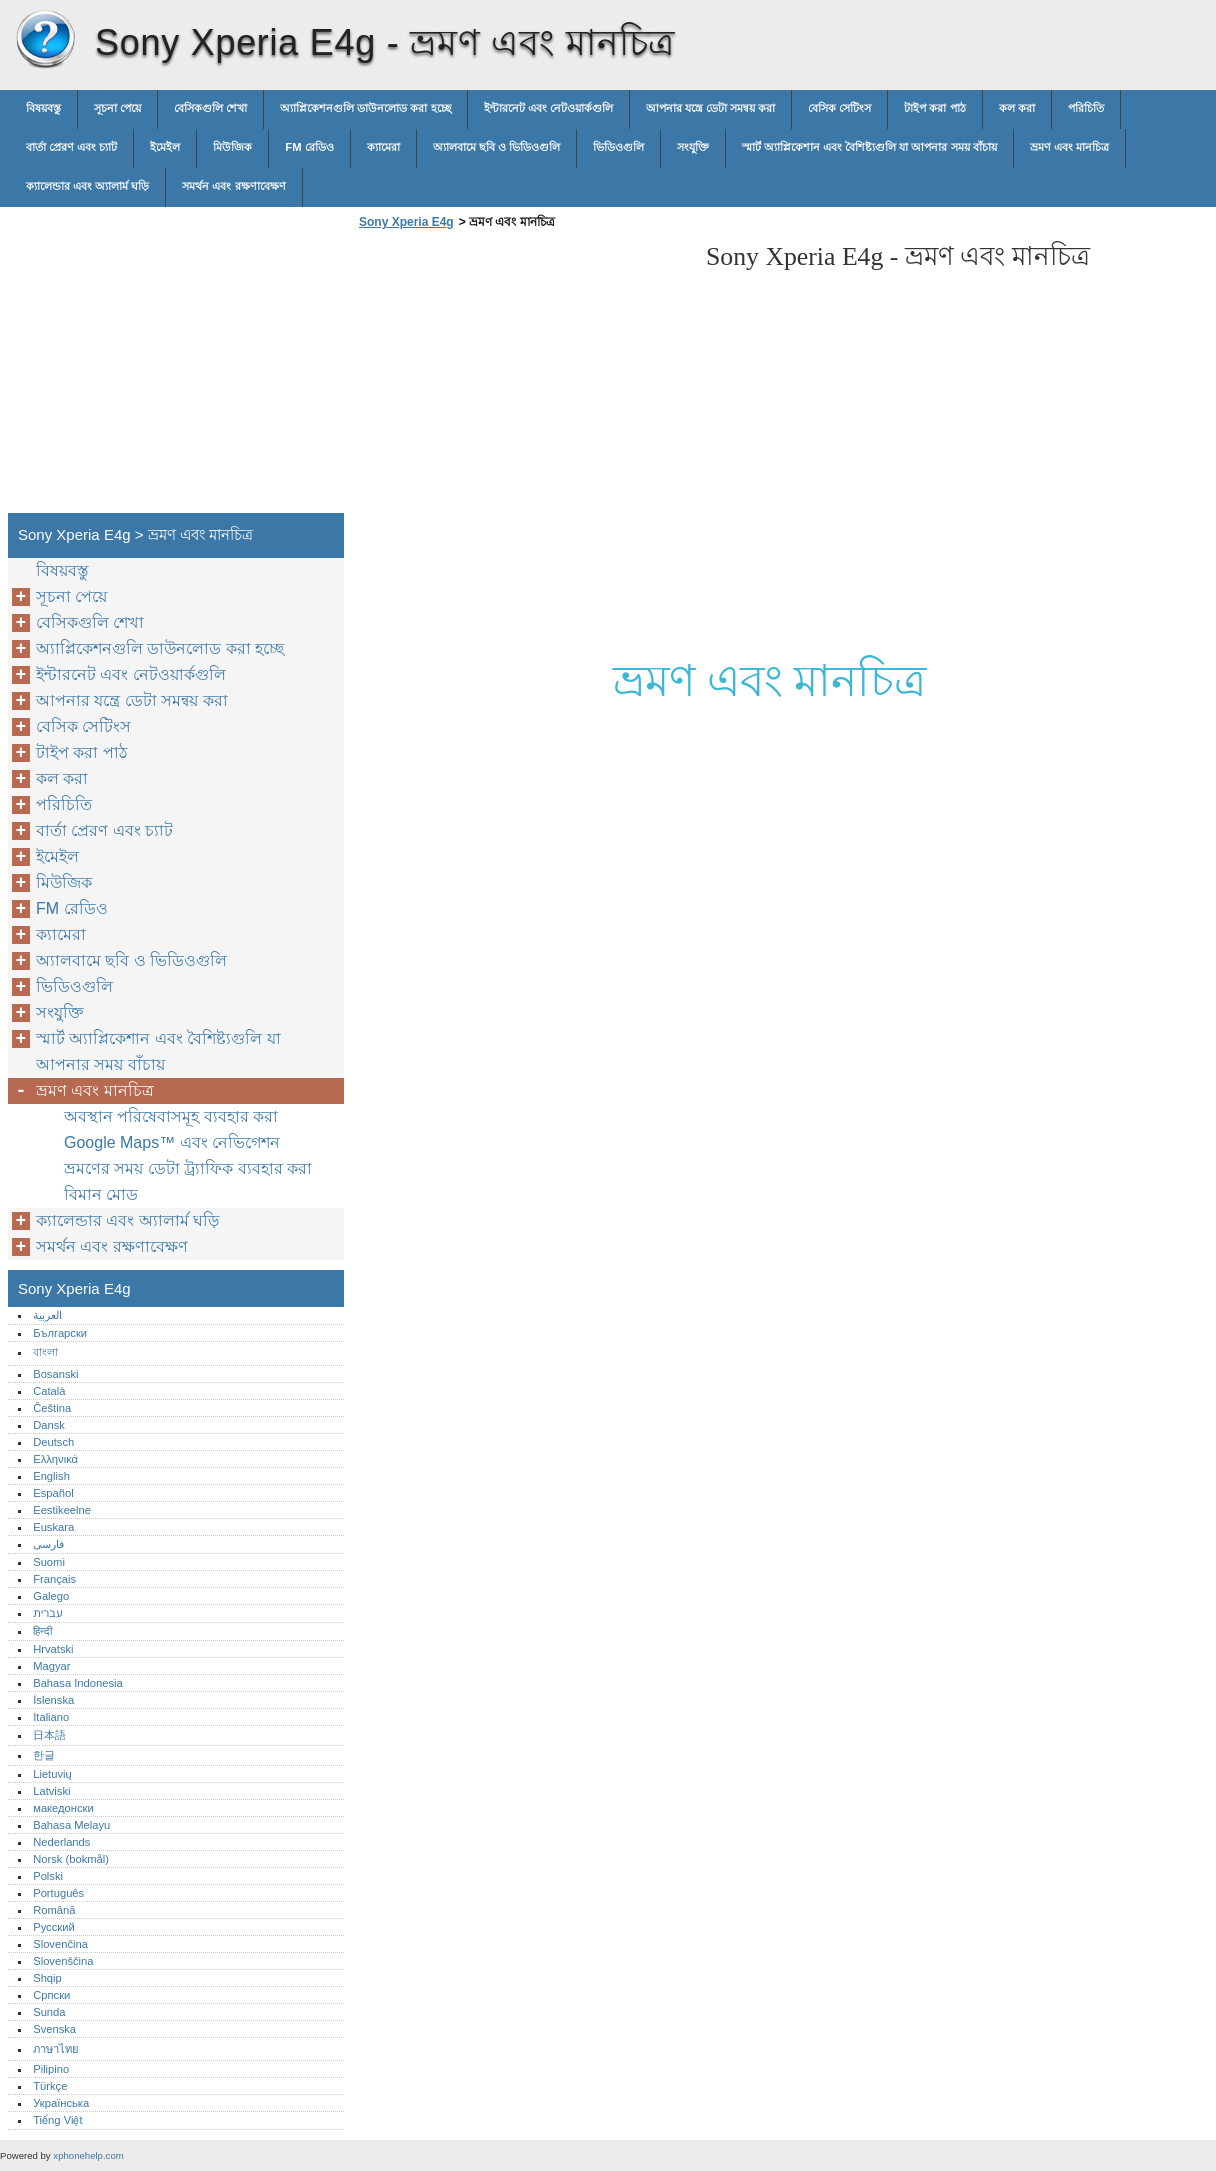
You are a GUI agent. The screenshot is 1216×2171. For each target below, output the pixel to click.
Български (60, 1333)
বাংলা (45, 1352)
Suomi (49, 1562)
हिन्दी (42, 1631)
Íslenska (53, 1700)
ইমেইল (165, 147)
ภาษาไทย (56, 2049)
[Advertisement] (522, 377)
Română (54, 1910)
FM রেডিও (309, 147)
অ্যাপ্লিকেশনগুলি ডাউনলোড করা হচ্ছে (365, 108)
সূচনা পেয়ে (117, 108)
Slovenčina (60, 1944)
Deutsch (53, 1442)
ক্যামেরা (383, 147)
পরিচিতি (1086, 108)
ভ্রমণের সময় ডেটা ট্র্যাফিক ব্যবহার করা (188, 1168)
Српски (51, 1995)
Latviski (51, 1791)
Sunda (49, 2012)
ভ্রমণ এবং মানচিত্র (1069, 147)
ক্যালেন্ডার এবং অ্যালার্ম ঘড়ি (87, 186)
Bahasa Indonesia (78, 1683)
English (51, 1476)
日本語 (49, 1735)
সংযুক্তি (693, 147)
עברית (47, 1613)
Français (54, 1579)
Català (49, 1391)
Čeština (52, 1408)
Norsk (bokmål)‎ (71, 1859)
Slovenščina (63, 1961)
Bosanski (55, 1374)
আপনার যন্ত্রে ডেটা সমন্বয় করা (710, 108)
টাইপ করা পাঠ (934, 108)
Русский (54, 1927)
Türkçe (50, 2086)
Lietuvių (52, 1774)
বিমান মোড (101, 1194)
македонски (63, 1808)
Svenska (54, 2029)
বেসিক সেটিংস (839, 108)
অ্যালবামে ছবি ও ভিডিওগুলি (496, 147)
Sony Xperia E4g (45, 40)
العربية (47, 1315)
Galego (51, 1596)
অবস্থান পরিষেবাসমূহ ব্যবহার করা (171, 1116)
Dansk (49, 1425)
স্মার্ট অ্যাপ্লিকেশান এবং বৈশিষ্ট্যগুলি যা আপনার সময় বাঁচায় (869, 147)
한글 (44, 1755)
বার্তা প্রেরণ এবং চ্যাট (71, 147)
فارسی (48, 1544)
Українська (61, 2103)
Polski (48, 1876)
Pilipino (51, 2069)
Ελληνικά (55, 1459)
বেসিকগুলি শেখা (210, 108)
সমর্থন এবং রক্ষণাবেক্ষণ (233, 186)
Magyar (51, 1666)
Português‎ (58, 1893)
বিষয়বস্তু (43, 108)
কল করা (1017, 108)
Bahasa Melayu (71, 1825)
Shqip (47, 1978)
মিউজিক (232, 147)
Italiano (51, 1717)
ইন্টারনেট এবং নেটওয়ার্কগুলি (548, 108)
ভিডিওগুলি (618, 147)
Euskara (53, 1527)
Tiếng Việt (57, 2120)
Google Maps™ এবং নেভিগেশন (172, 1142)
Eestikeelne (62, 1510)
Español (53, 1493)
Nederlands (61, 1842)
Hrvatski (53, 1649)
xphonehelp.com (88, 2155)
